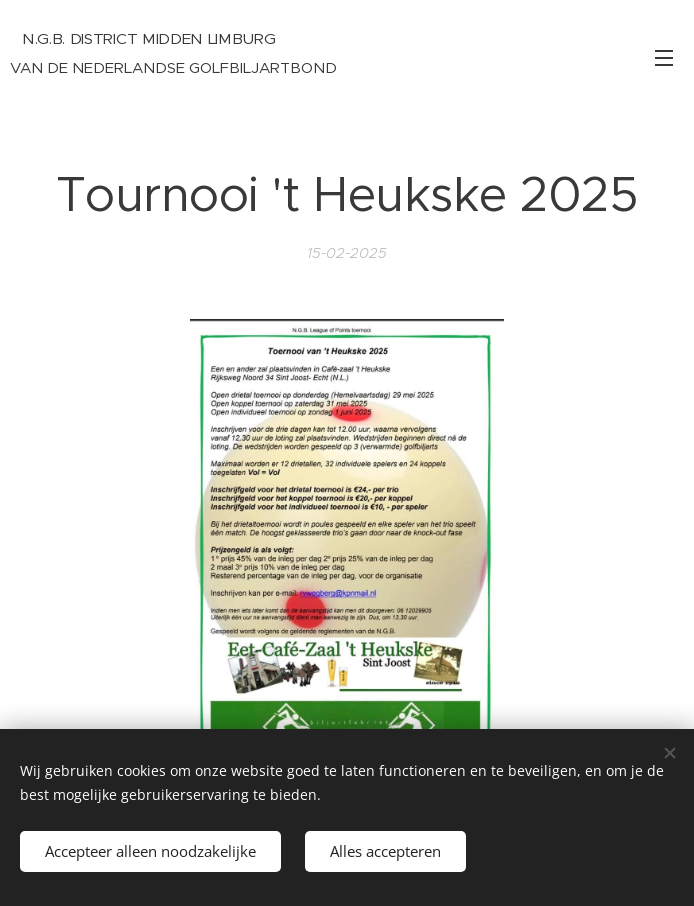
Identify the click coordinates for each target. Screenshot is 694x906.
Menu (664, 58)
